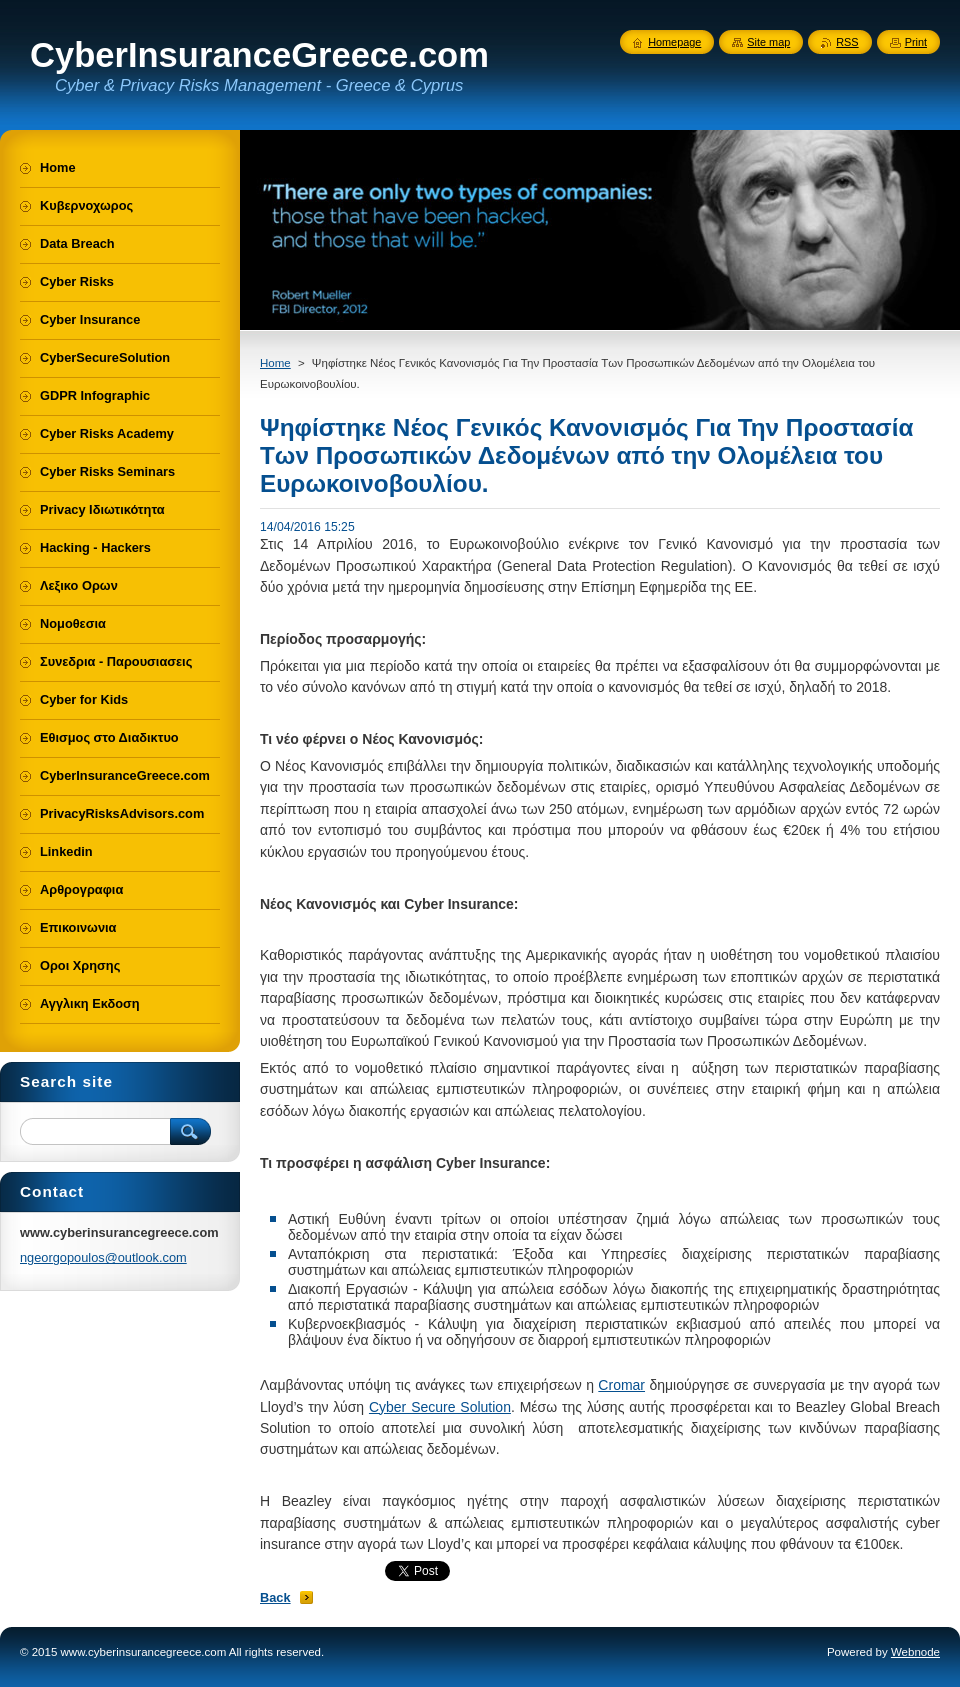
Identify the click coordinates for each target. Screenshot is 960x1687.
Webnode (915, 1652)
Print (916, 42)
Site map (768, 42)
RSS (847, 42)
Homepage (674, 42)
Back (275, 1597)
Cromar (621, 1385)
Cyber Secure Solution (440, 1407)
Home (275, 363)
